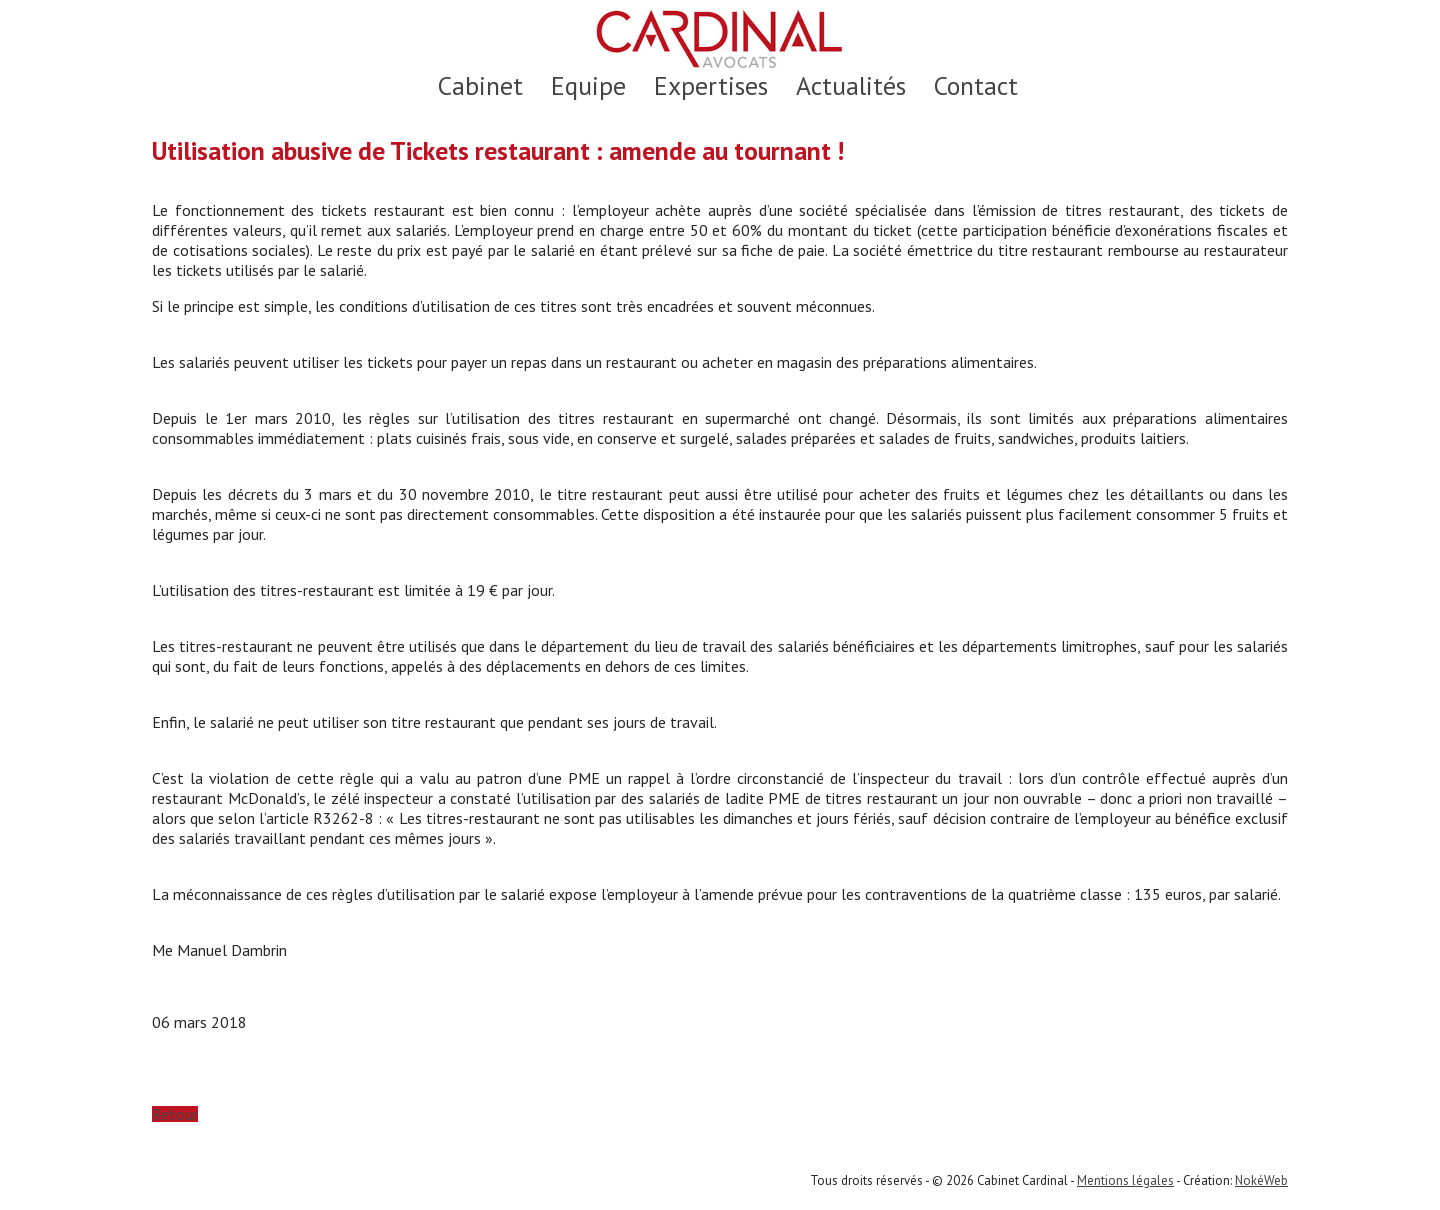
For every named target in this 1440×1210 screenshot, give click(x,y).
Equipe (588, 85)
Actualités (851, 85)
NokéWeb (1261, 1180)
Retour (175, 1114)
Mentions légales (1125, 1180)
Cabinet (480, 85)
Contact (976, 85)
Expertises (711, 85)
